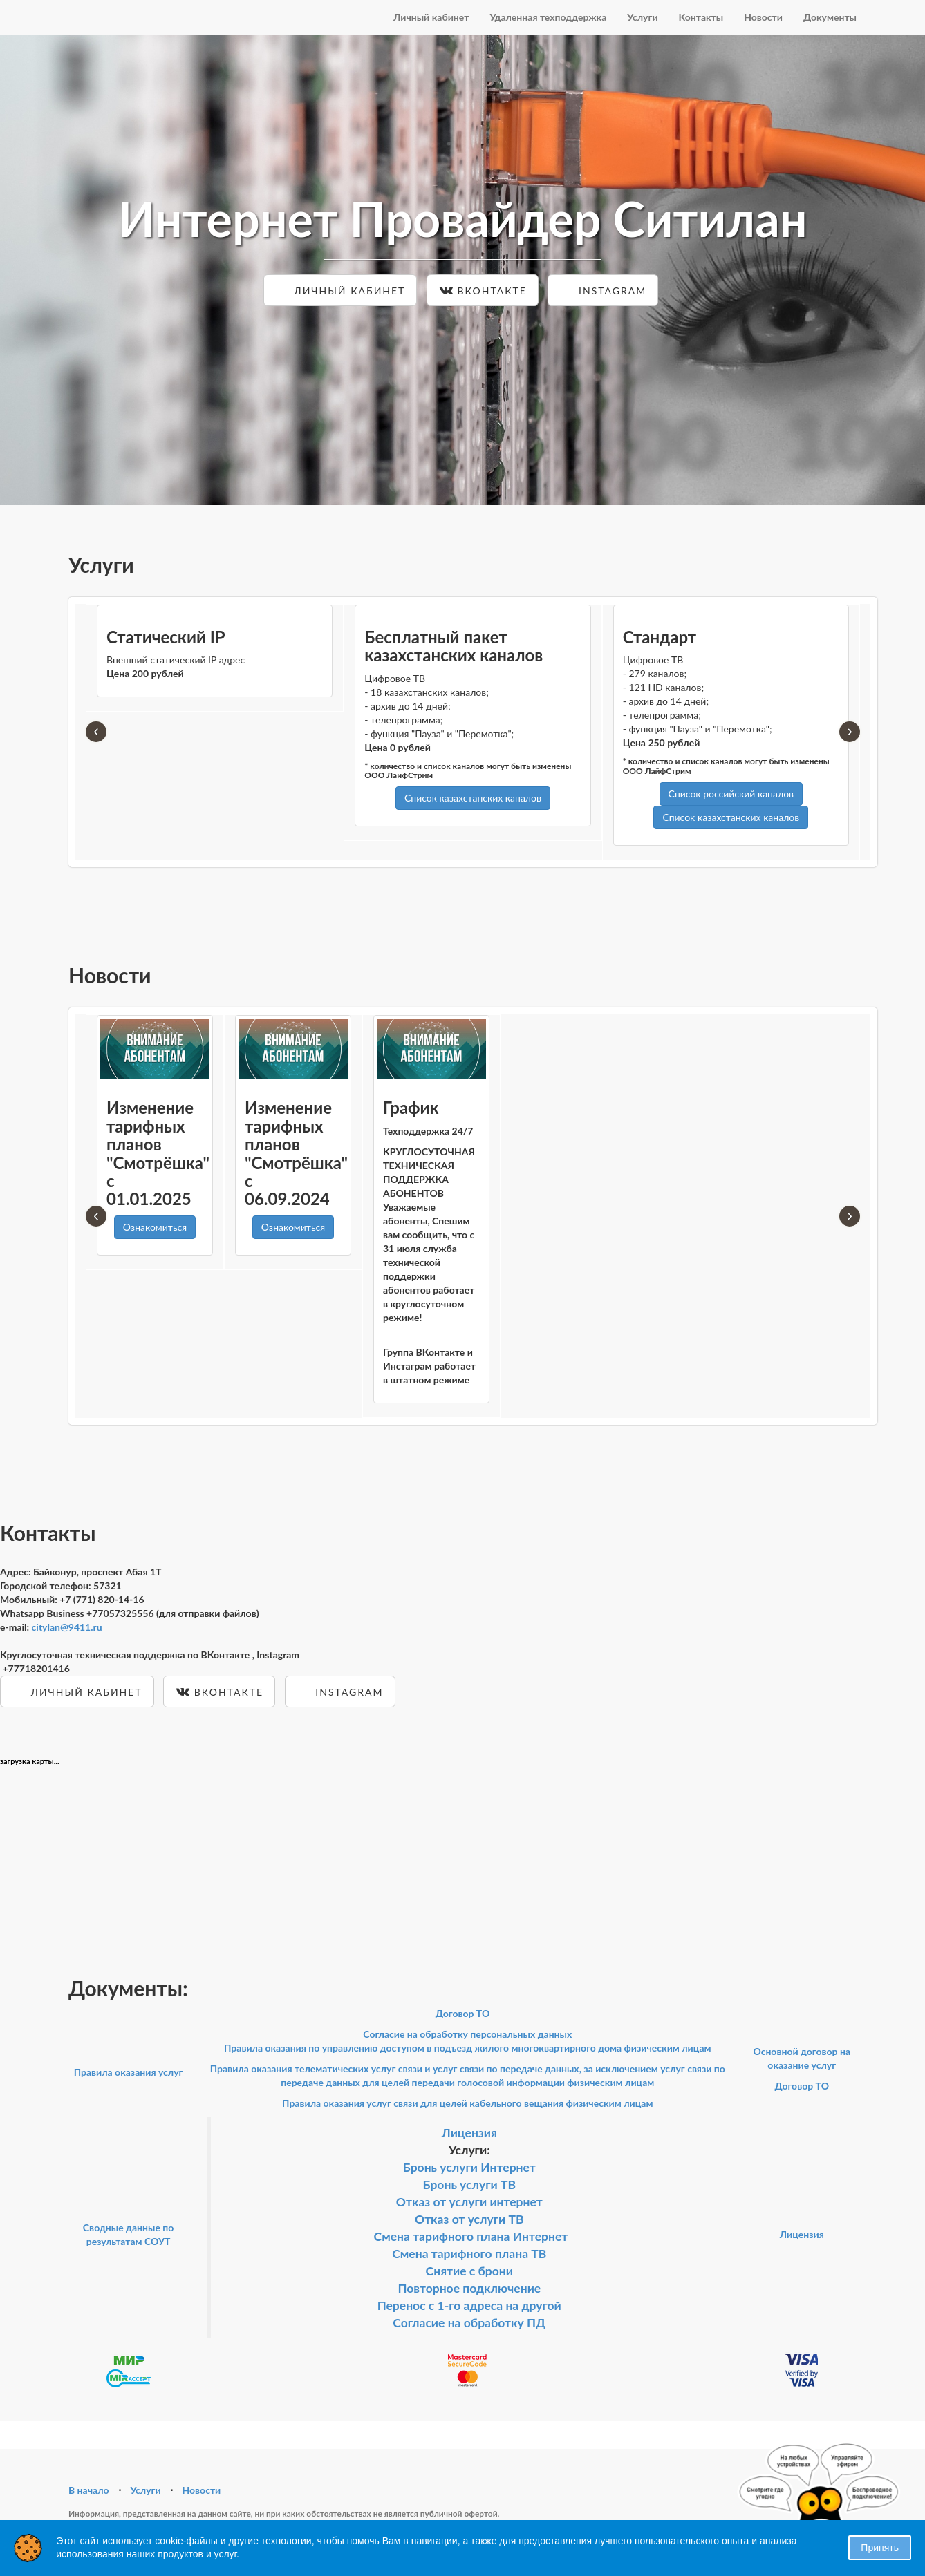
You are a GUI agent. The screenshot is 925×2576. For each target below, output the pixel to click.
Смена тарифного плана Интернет (471, 2236)
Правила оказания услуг (128, 2072)
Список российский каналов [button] (731, 793)
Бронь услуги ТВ (469, 2184)
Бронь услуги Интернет (469, 2167)
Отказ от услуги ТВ (469, 2219)
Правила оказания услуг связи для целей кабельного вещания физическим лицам (467, 2103)
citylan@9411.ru (67, 1627)
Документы (830, 17)
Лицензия (469, 2132)
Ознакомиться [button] (155, 1227)
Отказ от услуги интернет (469, 2202)
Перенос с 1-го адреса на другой (469, 2305)
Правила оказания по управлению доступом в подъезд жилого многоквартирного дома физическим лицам (467, 2048)
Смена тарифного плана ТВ (469, 2253)
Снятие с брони (469, 2271)
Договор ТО (463, 2013)
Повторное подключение (469, 2288)
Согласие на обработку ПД (469, 2322)
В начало (88, 2490)
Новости (763, 17)
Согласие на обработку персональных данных (467, 2034)
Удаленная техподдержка (547, 17)
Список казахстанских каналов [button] (472, 798)
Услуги (642, 17)
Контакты (701, 17)
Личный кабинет (431, 17)
